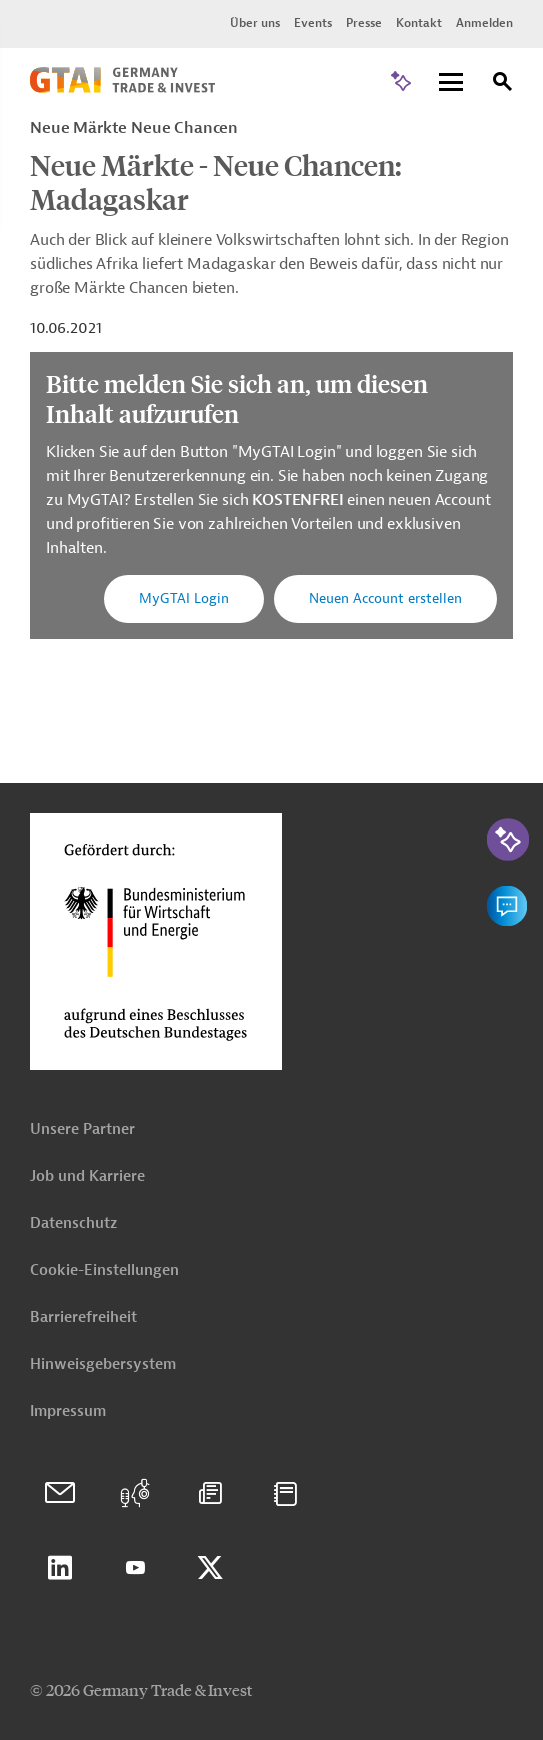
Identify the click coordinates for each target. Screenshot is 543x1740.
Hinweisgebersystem (103, 1364)
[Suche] (503, 84)
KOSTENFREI (299, 500)
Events (313, 23)
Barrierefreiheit (83, 1317)
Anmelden (484, 23)
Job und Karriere (87, 1176)
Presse (364, 23)
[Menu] (451, 83)
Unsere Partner (82, 1129)
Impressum (68, 1411)
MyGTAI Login (184, 598)
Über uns (255, 23)
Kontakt (419, 23)
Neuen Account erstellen (385, 598)
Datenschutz (73, 1223)
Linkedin (60, 1568)
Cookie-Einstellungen (104, 1270)
